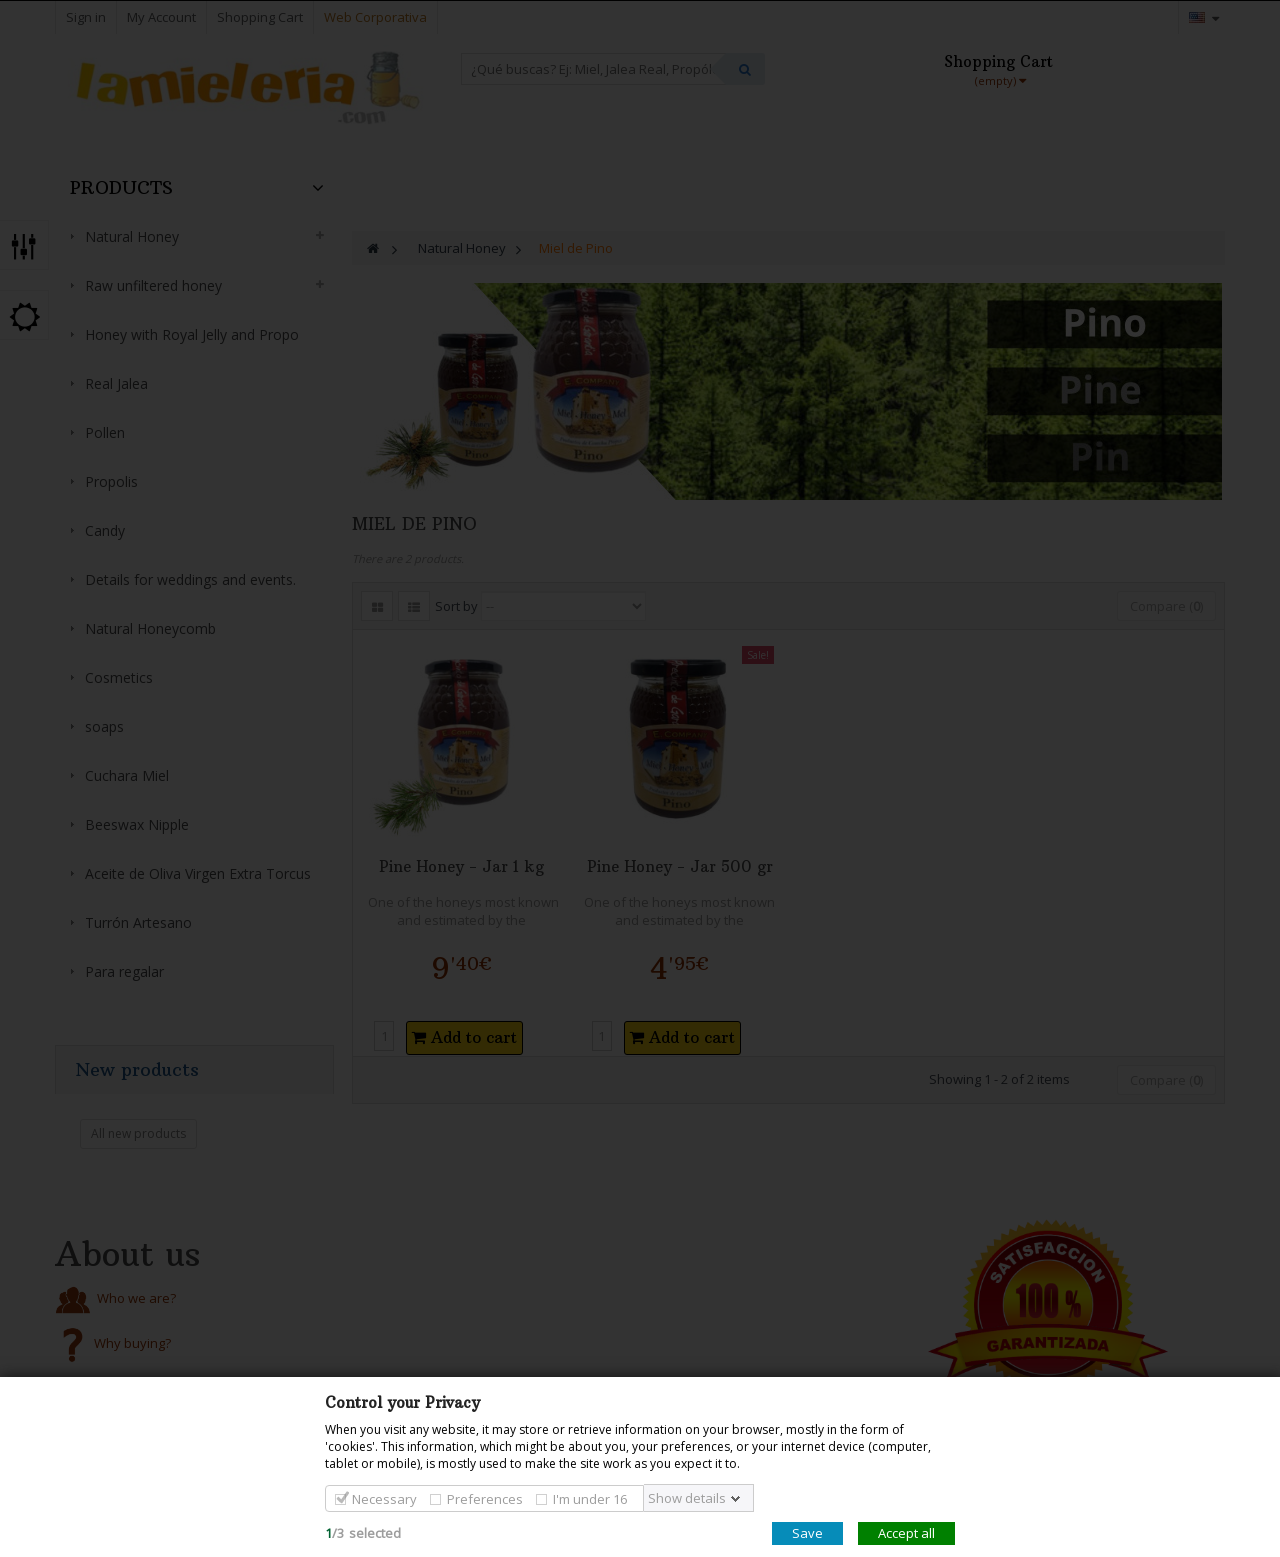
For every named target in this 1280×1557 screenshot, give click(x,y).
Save (807, 1533)
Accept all (906, 1533)
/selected (363, 1533)
